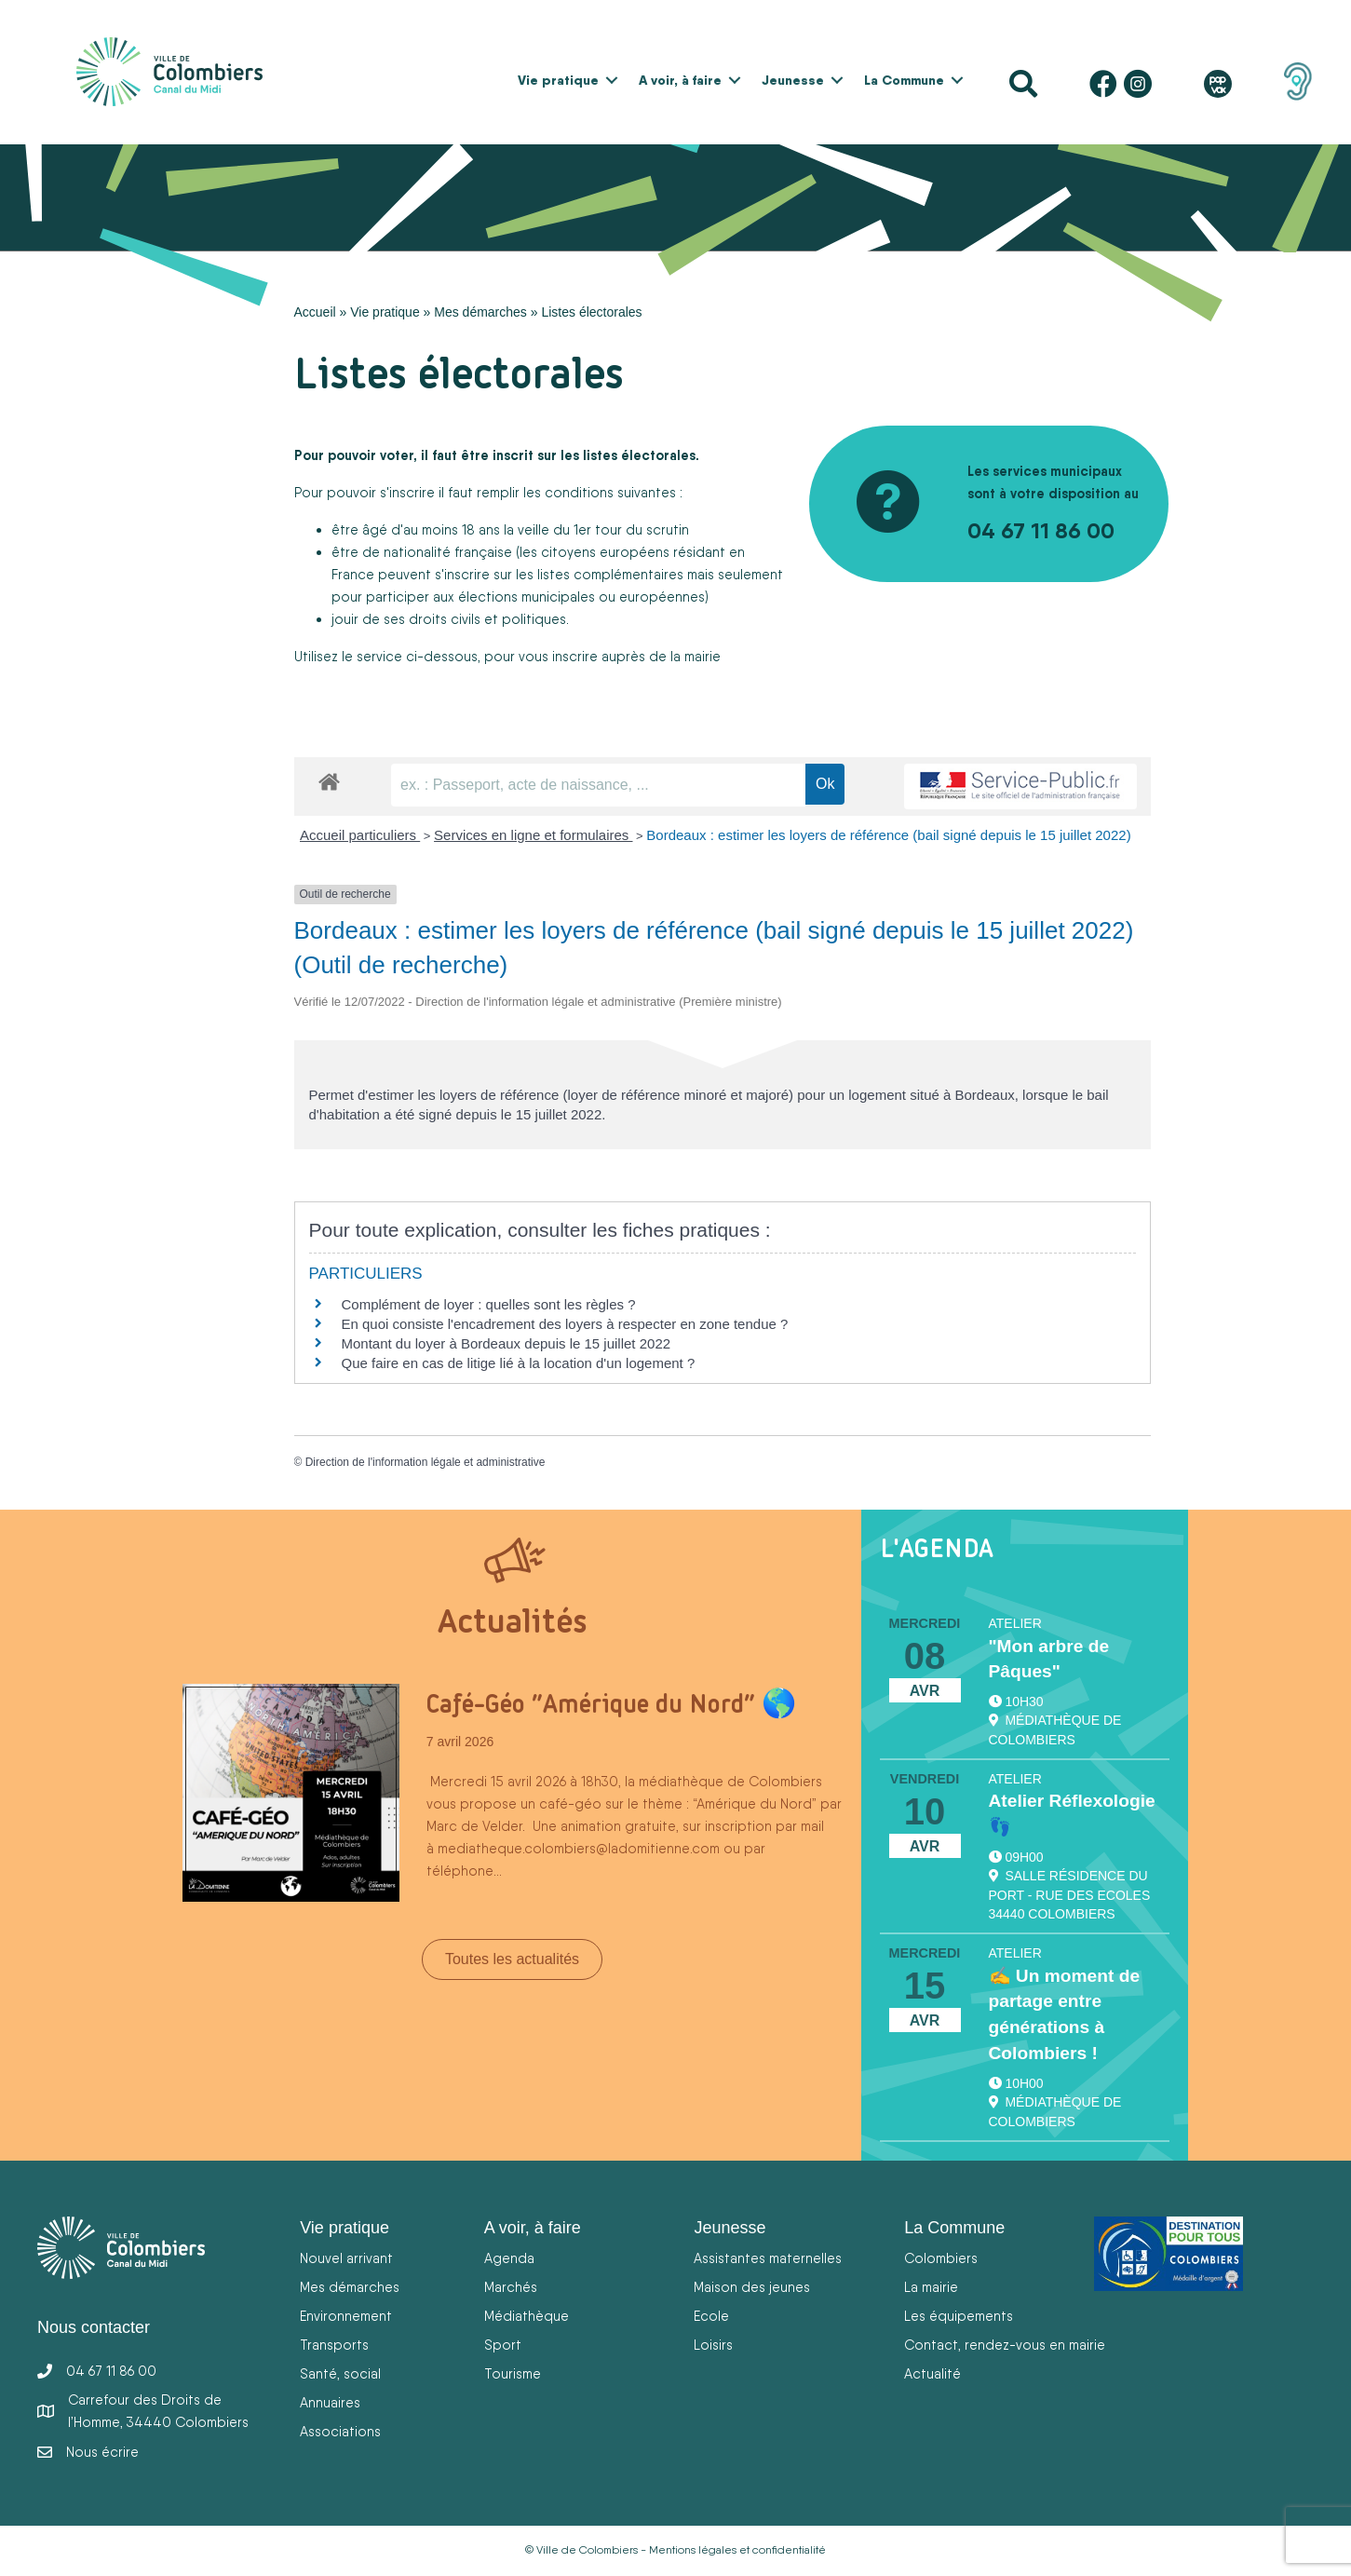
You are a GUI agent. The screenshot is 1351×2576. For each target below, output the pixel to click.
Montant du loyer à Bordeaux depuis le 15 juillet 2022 (506, 1343)
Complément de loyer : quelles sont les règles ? (489, 1304)
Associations (340, 2431)
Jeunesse (793, 80)
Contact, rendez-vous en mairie (1004, 2344)
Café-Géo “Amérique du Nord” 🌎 (611, 1703)
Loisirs (713, 2344)
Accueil (315, 312)
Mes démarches (480, 312)
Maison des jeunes (752, 2287)
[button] (612, 80)
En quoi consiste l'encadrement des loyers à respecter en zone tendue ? (565, 1324)
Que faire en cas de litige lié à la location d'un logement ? (519, 1363)
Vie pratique (558, 80)
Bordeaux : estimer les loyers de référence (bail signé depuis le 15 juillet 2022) (888, 835)
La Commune (904, 80)
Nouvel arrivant (346, 2258)
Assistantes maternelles (768, 2258)
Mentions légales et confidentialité (737, 2549)
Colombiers (941, 2258)
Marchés (510, 2287)
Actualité (932, 2373)
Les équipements (958, 2316)
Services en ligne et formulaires (533, 835)
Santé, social (340, 2373)
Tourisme (512, 2373)
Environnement (346, 2316)
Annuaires (330, 2402)
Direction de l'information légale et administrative (425, 1462)
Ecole (711, 2316)
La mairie (931, 2287)
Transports (334, 2344)
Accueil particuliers (360, 835)
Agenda (509, 2258)
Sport (502, 2344)
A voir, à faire (680, 80)
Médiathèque (526, 2316)
